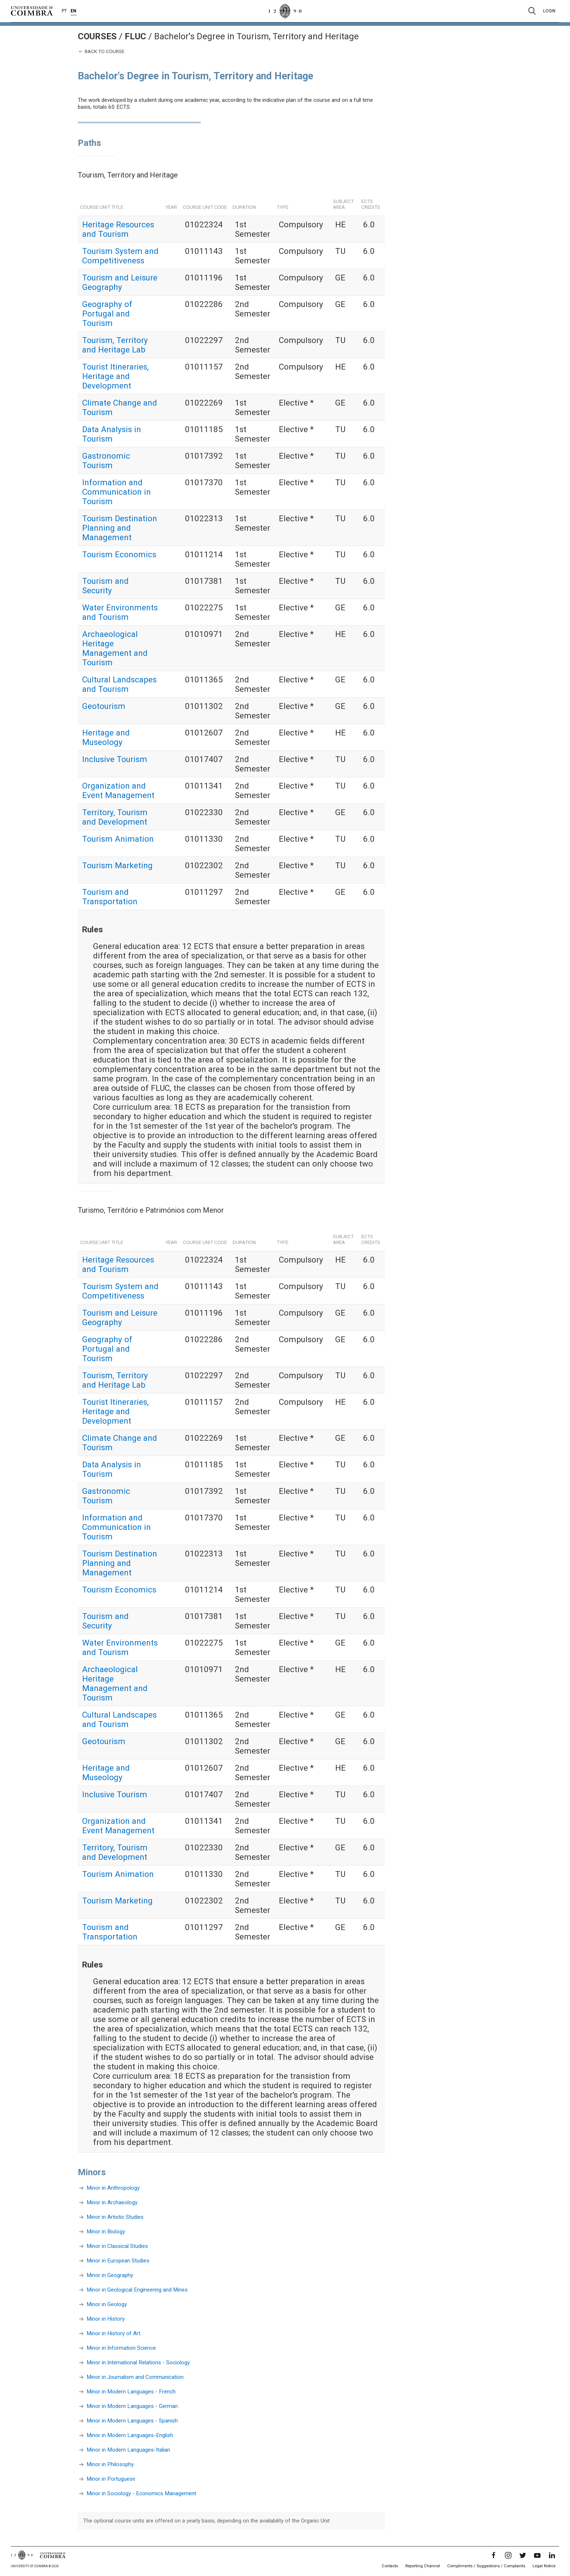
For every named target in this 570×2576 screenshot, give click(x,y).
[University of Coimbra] (32, 10)
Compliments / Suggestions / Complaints (486, 2566)
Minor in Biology (106, 2231)
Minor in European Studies (118, 2260)
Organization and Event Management (118, 790)
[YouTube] (537, 2555)
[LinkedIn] (552, 2555)
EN (73, 10)
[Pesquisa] (532, 11)
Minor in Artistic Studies (115, 2217)
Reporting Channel (422, 2566)
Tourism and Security (105, 585)
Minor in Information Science (121, 2348)
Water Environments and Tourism (120, 612)
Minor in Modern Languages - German (132, 2406)
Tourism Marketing (117, 865)
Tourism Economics (119, 554)
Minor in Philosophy (110, 2464)
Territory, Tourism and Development (115, 817)
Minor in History (106, 2319)
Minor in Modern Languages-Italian (128, 2450)
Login (549, 11)
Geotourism (103, 706)
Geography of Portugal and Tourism (107, 313)
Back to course (101, 51)
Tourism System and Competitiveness (120, 255)
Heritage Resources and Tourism (118, 229)
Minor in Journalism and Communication (135, 2377)
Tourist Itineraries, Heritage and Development (115, 376)
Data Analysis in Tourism (111, 433)
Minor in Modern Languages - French (131, 2391)
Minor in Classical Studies (117, 2246)
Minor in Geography (110, 2275)
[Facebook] (493, 2555)
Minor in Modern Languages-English (130, 2435)
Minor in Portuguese (111, 2479)
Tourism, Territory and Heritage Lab (115, 344)
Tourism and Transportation (109, 896)
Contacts (390, 2566)
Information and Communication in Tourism (116, 492)
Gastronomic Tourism (106, 460)
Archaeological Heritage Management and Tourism (115, 648)
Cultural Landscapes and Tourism (119, 684)
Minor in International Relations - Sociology (138, 2362)
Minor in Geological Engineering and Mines (137, 2289)
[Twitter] (522, 2555)
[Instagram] (508, 2555)
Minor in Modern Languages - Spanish (132, 2420)
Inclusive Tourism (114, 759)
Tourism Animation (118, 839)
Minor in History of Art (113, 2333)
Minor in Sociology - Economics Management (141, 2493)
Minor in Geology (107, 2304)
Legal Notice (544, 2566)
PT (64, 10)
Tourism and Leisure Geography (119, 282)
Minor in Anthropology (113, 2188)
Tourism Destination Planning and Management (119, 528)
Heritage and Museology (106, 737)
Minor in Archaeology (112, 2202)
